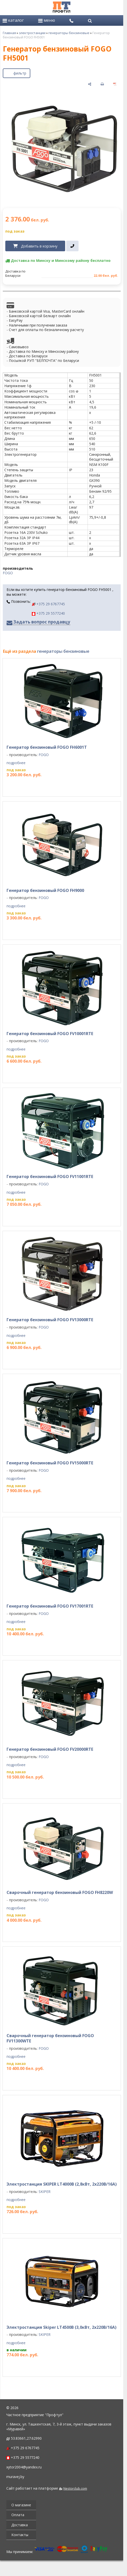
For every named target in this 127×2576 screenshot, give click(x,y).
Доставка (19, 2524)
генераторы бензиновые (68, 33)
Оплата (17, 2514)
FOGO (8, 572)
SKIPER (44, 2191)
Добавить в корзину (39, 245)
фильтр (19, 73)
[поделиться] (89, 84)
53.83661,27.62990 (26, 2438)
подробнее (16, 763)
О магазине (21, 2505)
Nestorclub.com (75, 2488)
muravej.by (15, 2476)
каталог (13, 20)
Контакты (19, 2534)
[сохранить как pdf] (115, 84)
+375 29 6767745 (48, 604)
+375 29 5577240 (48, 613)
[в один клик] (72, 246)
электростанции (32, 33)
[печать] (102, 84)
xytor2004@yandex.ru (24, 2467)
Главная (9, 33)
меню (46, 20)
